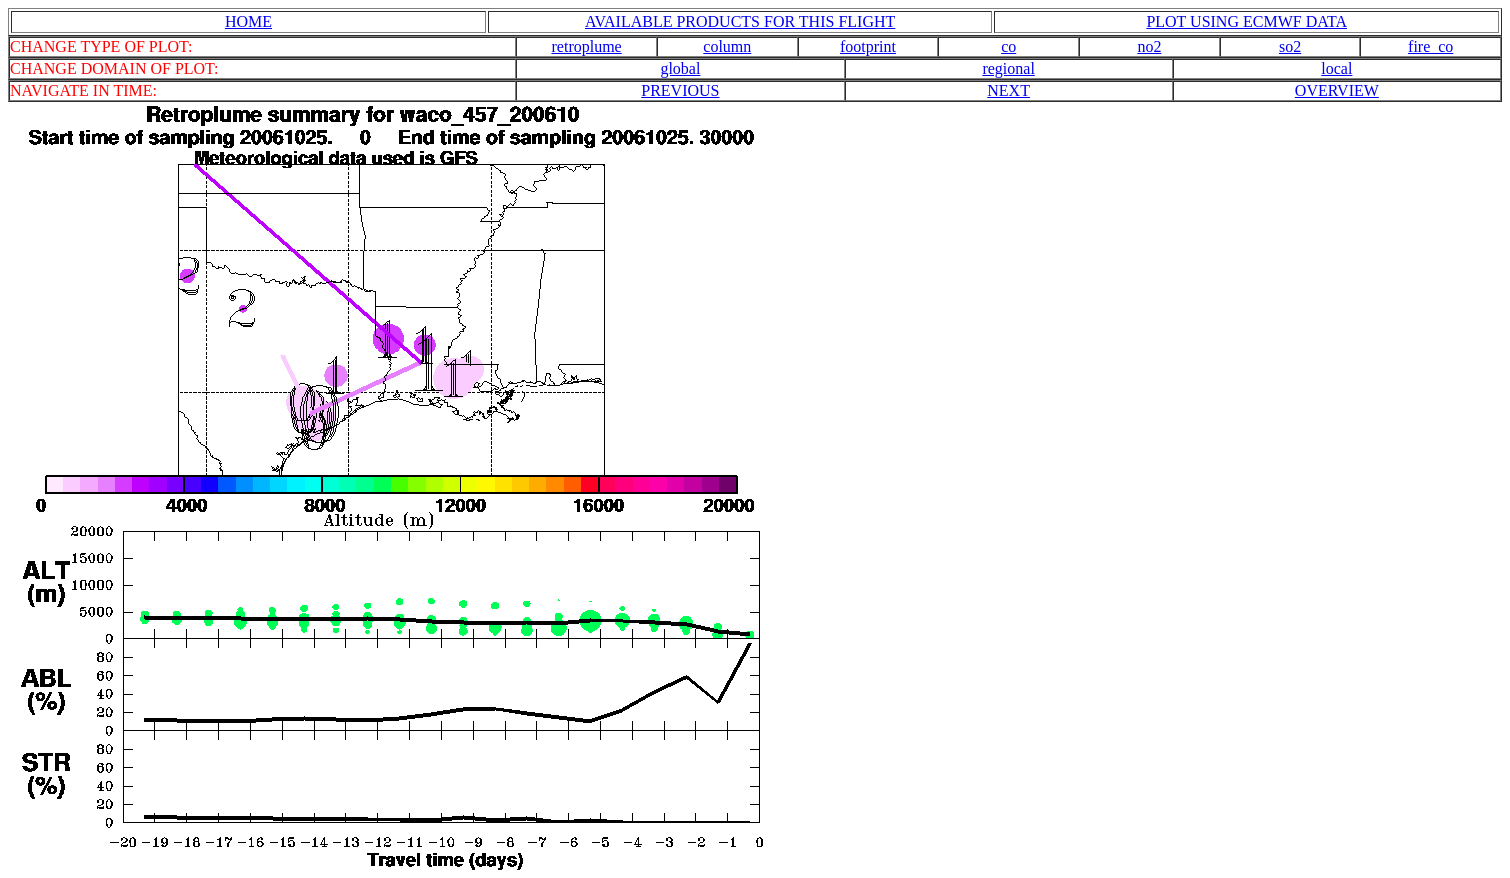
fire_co (1430, 46)
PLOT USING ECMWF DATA (1246, 21)
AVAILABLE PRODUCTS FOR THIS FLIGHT (740, 21)
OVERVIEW (1337, 90)
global (680, 68)
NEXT (1008, 90)
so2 (1290, 46)
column (727, 46)
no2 (1149, 46)
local (1336, 68)
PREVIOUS (680, 90)
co (1008, 46)
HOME (248, 21)
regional (1008, 68)
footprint (868, 46)
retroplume (587, 46)
